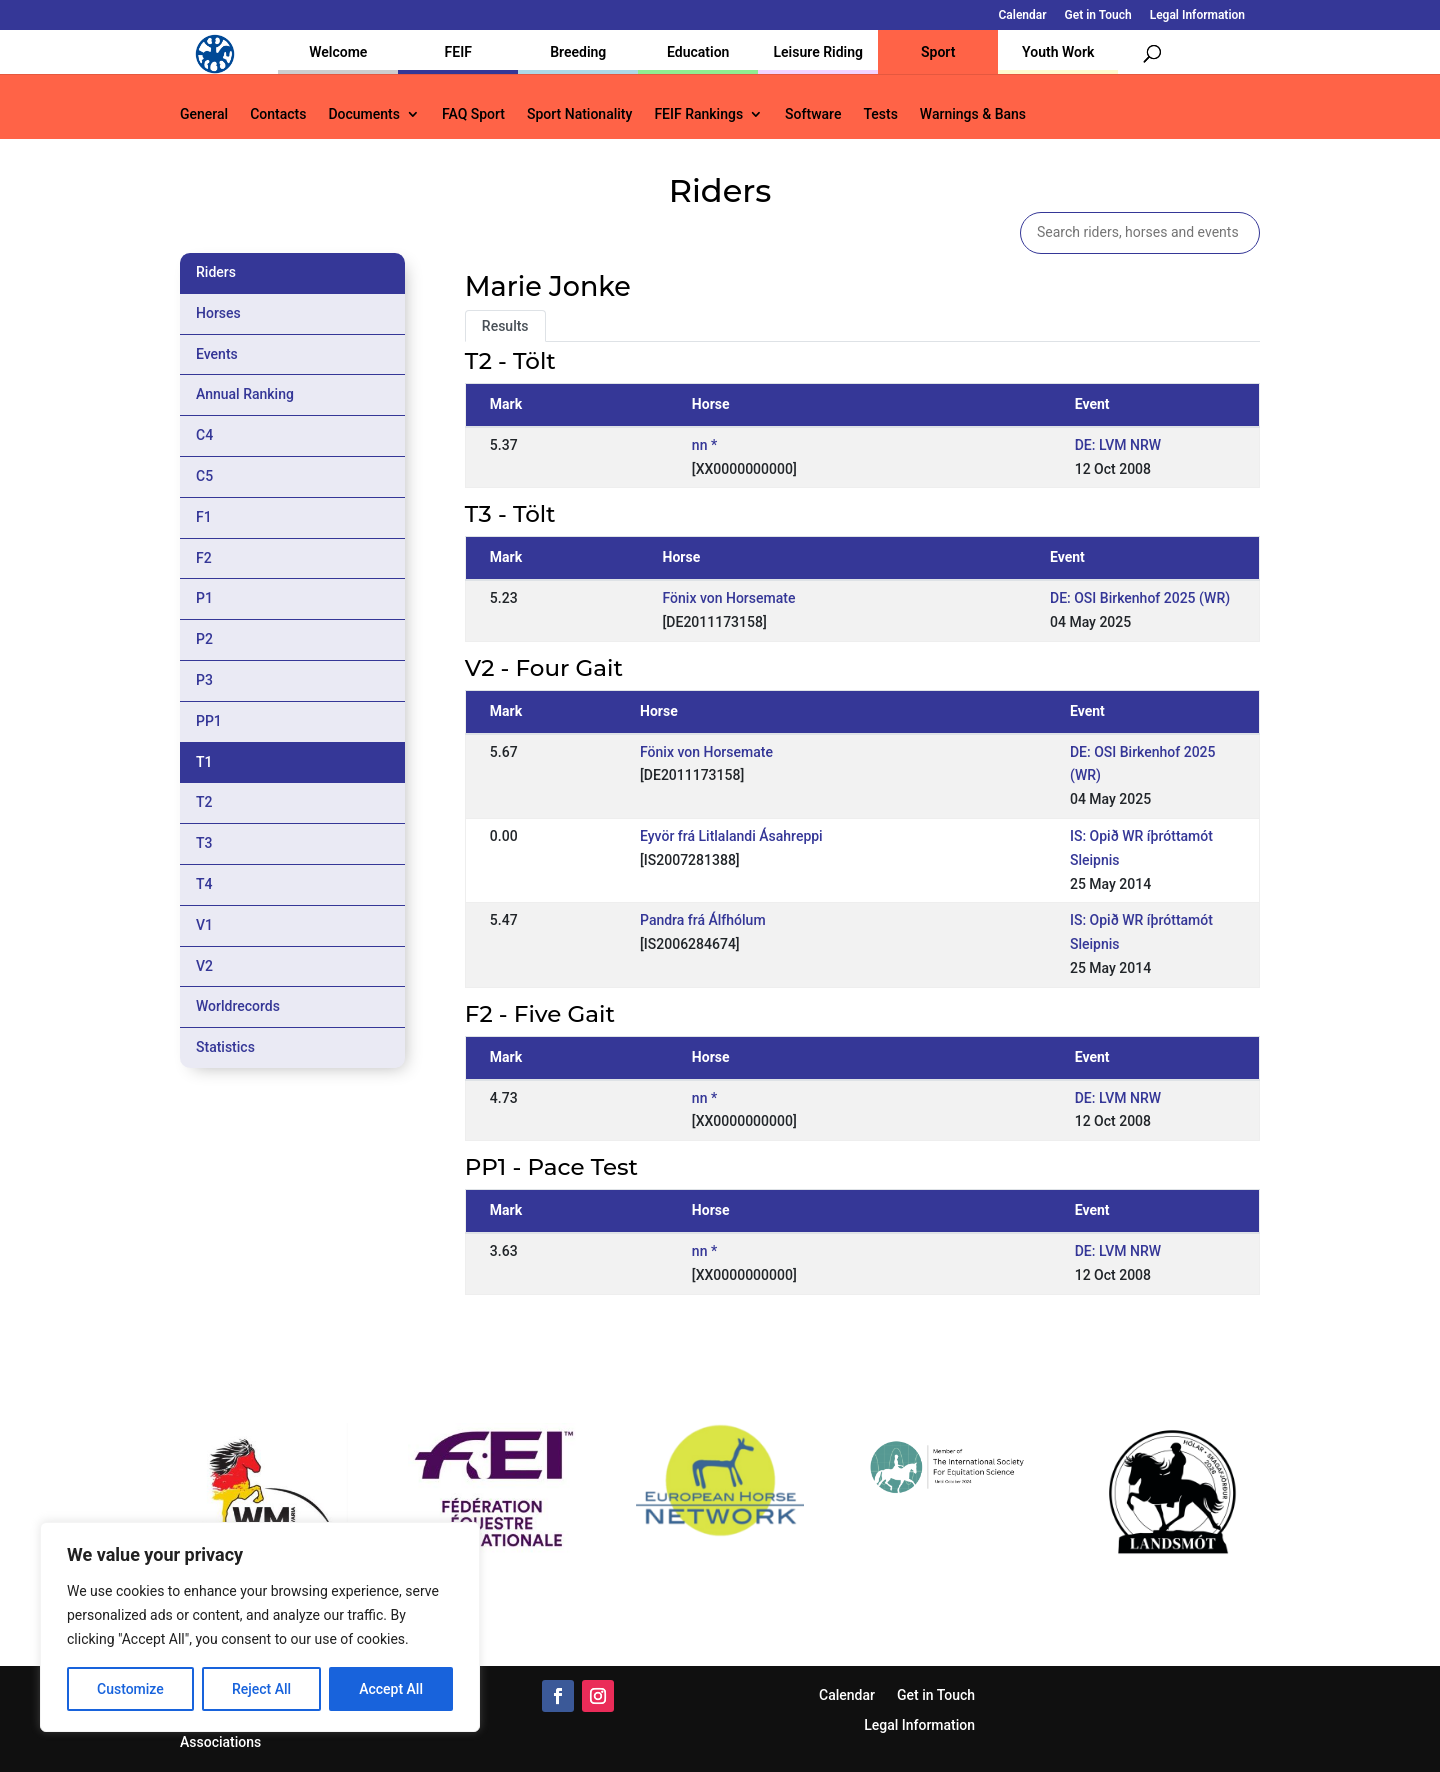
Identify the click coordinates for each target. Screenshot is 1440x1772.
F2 (204, 558)
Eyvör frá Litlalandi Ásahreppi (731, 836)
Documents (364, 114)
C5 (204, 476)
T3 (204, 843)
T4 (204, 884)
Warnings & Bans (973, 114)
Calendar (1023, 15)
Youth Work (1058, 52)
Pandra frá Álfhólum (703, 920)
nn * (704, 445)
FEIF (458, 52)
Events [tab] (217, 354)
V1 (204, 925)
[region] (260, 1627)
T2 (204, 802)
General (204, 114)
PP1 (209, 721)
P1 (204, 598)
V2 (204, 966)
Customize (130, 1689)
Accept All (391, 1689)
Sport (938, 52)
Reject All (261, 1689)
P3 (204, 680)
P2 (204, 639)
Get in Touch (1098, 15)
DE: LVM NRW (1118, 445)
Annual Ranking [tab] (245, 394)
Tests (880, 114)
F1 (204, 517)
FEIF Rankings (698, 114)
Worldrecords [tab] (238, 1006)
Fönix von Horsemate (729, 598)
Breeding (578, 52)
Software (813, 114)
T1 (204, 762)
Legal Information (1197, 15)
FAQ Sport (473, 114)
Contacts (278, 114)
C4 (204, 435)
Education (698, 52)
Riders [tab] (216, 272)
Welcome (338, 52)
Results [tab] (505, 326)
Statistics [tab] (225, 1047)
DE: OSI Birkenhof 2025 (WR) (1140, 598)
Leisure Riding (818, 52)
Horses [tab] (218, 313)
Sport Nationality (579, 114)
